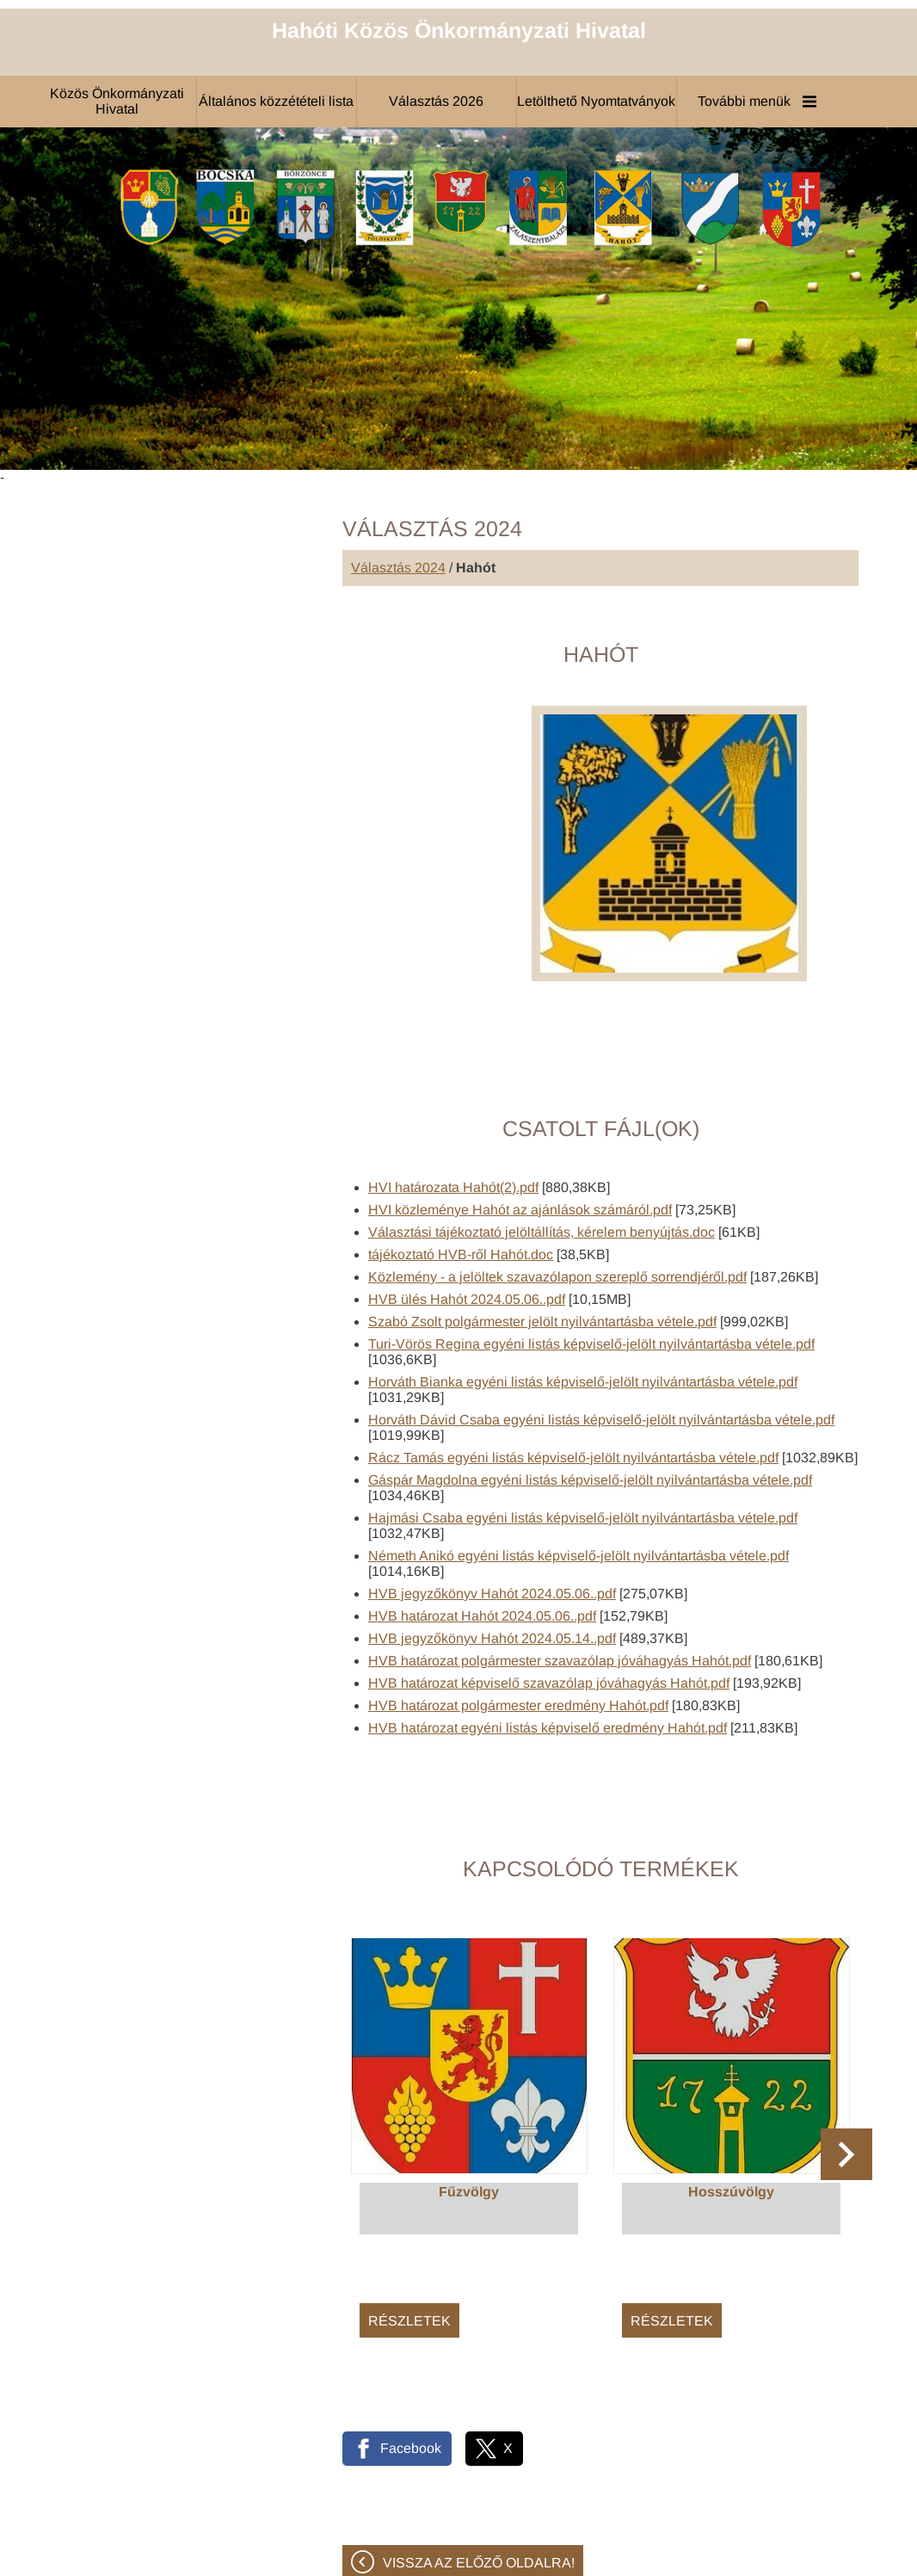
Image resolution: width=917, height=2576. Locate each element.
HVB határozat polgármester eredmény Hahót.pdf (518, 1623)
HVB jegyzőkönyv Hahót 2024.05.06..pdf (492, 1511)
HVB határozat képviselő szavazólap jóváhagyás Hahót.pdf (548, 1601)
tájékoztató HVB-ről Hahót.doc (460, 1172)
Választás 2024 (398, 486)
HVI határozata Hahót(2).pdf (453, 1105)
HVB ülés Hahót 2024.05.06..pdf (466, 1217)
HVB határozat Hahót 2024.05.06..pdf (482, 1534)
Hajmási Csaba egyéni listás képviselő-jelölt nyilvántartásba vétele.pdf (582, 1436)
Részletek (409, 2239)
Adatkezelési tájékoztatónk (113, 2556)
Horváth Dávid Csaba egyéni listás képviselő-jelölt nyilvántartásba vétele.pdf (601, 1338)
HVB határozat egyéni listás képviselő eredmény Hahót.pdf (547, 1646)
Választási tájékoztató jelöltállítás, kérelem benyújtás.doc (541, 1150)
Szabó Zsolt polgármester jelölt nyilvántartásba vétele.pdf (542, 1239)
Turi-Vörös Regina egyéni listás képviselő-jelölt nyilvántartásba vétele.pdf (591, 1262)
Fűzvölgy (469, 2110)
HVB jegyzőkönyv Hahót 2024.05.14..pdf (492, 1556)
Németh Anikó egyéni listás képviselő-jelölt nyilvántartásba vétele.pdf (578, 1474)
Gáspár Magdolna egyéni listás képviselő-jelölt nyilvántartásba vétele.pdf (590, 1398)
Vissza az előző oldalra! (479, 2481)
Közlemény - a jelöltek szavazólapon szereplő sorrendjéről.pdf (557, 1195)
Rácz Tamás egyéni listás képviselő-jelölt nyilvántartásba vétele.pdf (573, 1375)
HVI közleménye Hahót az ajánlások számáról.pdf (520, 1128)
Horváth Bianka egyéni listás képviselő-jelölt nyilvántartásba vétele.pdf (582, 1300)
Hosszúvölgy (731, 2110)
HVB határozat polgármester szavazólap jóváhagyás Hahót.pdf (559, 1579)
